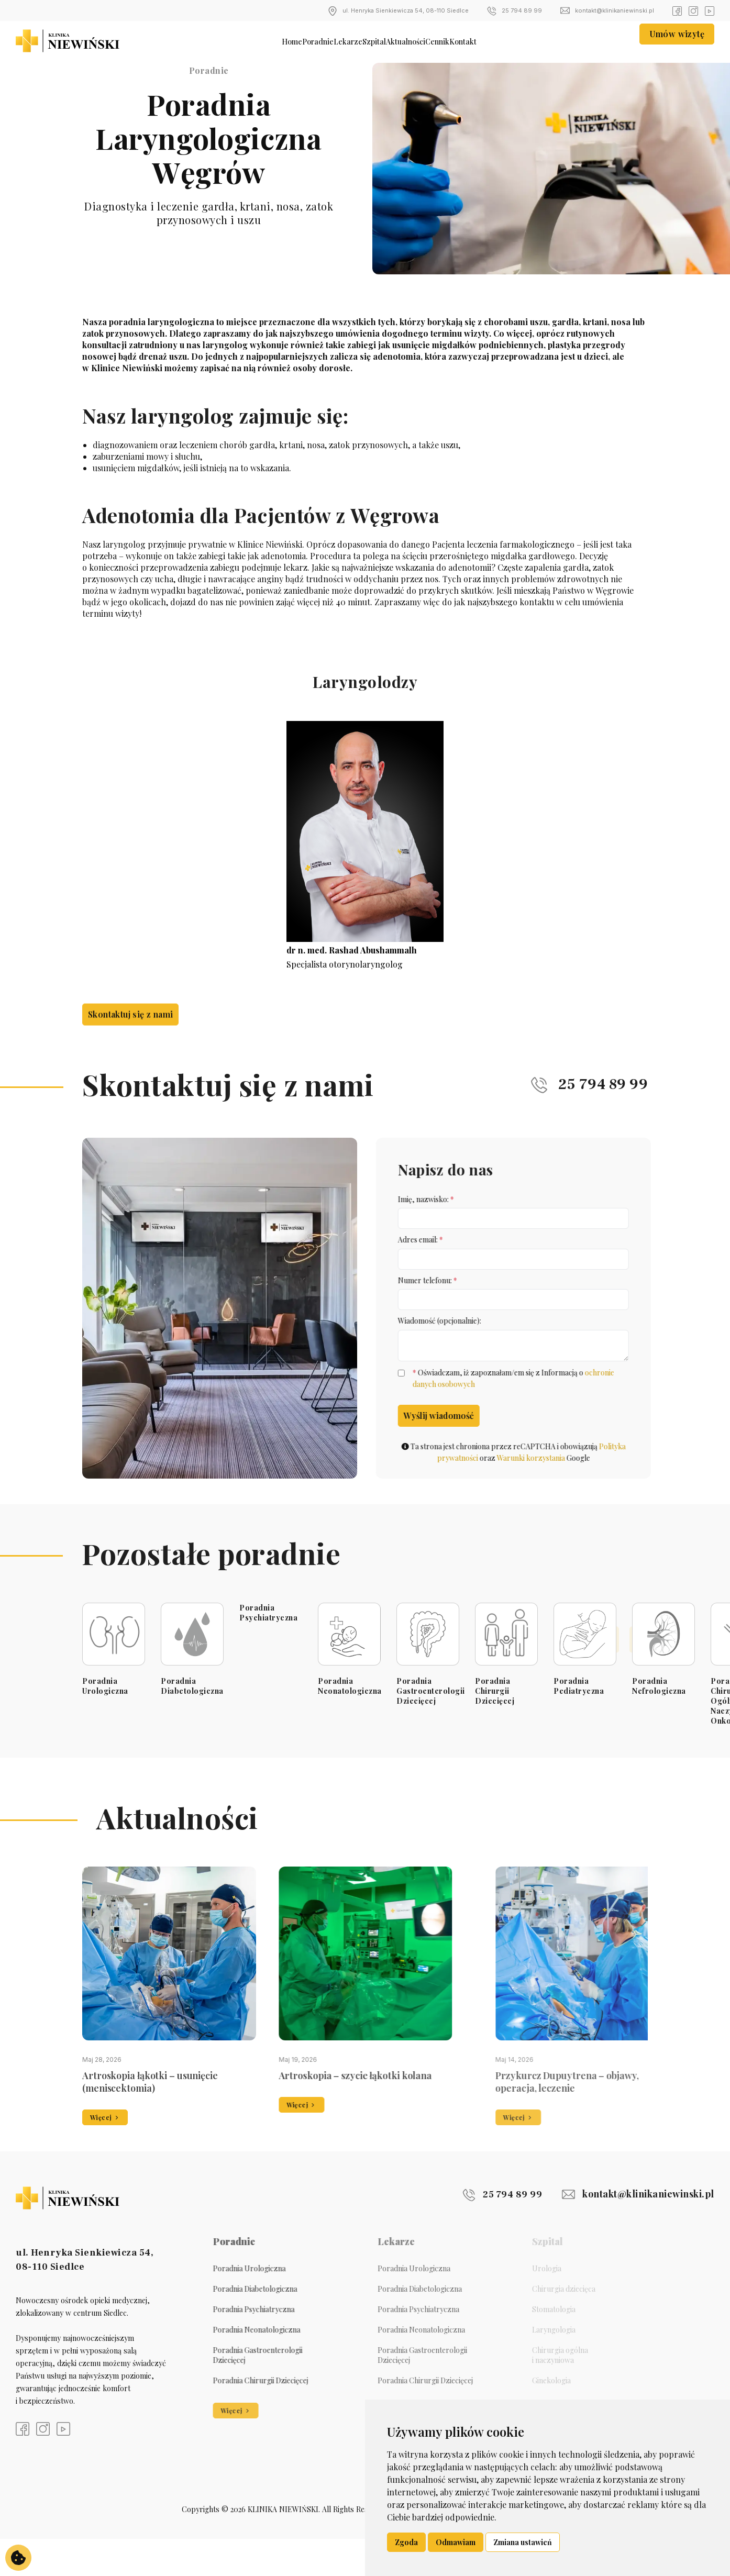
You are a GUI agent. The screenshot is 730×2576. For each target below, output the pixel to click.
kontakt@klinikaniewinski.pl (607, 11)
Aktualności (429, 41)
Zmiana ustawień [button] (522, 2542)
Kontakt (538, 41)
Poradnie (268, 41)
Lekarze (322, 41)
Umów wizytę (676, 40)
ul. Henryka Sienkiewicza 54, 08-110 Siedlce (398, 11)
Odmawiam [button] (455, 2542)
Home (218, 41)
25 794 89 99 (514, 11)
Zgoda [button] (406, 2542)
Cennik (487, 41)
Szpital (372, 41)
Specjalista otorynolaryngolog (339, 964)
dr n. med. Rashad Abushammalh (351, 950)
